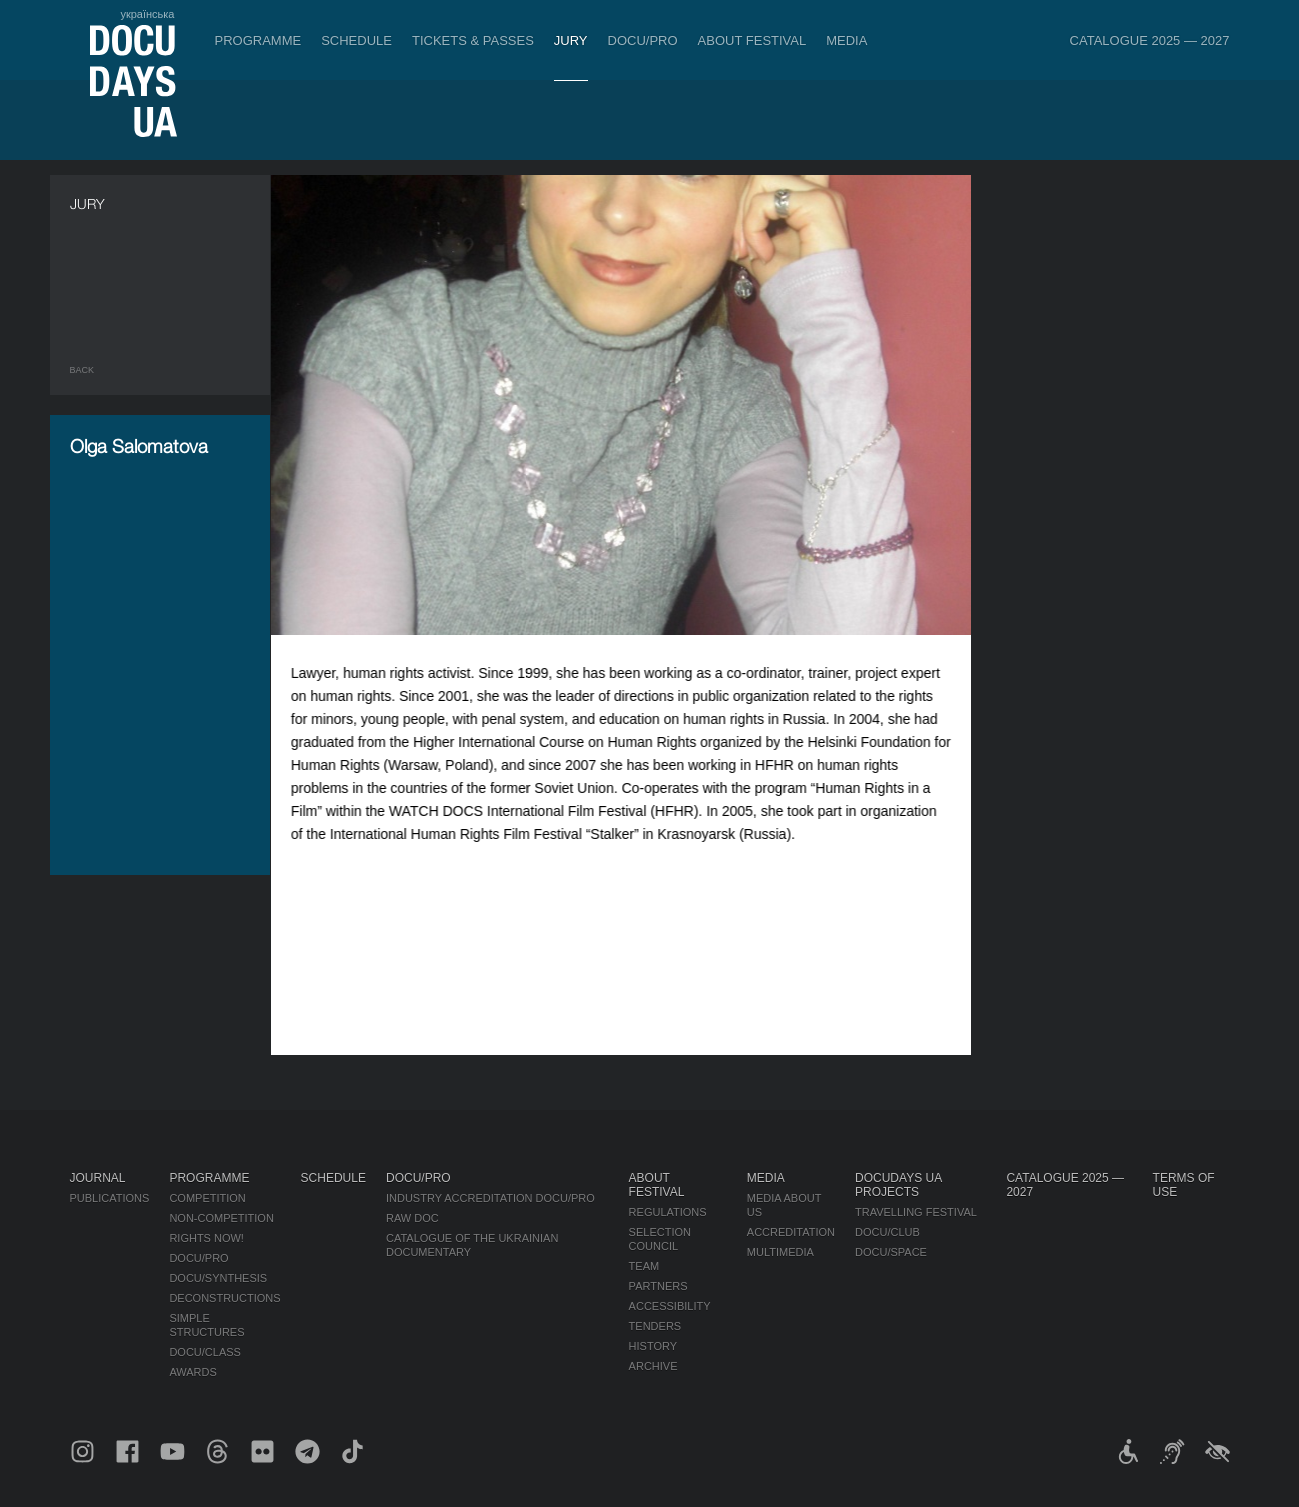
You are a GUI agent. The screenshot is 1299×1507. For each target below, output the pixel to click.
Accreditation (791, 1232)
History (653, 1346)
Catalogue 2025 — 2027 (1150, 40)
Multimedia (780, 1252)
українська (147, 14)
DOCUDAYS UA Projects (898, 1185)
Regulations (668, 1212)
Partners (658, 1286)
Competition (207, 1198)
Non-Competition (221, 1218)
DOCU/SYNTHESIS (218, 1278)
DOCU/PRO (643, 40)
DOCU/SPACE (891, 1252)
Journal (98, 1178)
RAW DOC (412, 1218)
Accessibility (670, 1306)
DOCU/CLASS (205, 1352)
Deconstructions (224, 1298)
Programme (258, 40)
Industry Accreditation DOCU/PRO (490, 1198)
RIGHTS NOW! (206, 1238)
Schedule (356, 40)
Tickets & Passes (473, 40)
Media (846, 40)
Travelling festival (916, 1212)
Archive (653, 1366)
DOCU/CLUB (887, 1232)
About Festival (752, 40)
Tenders (655, 1326)
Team (644, 1266)
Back (82, 370)
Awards (192, 1372)
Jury (571, 40)
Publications (110, 1198)
